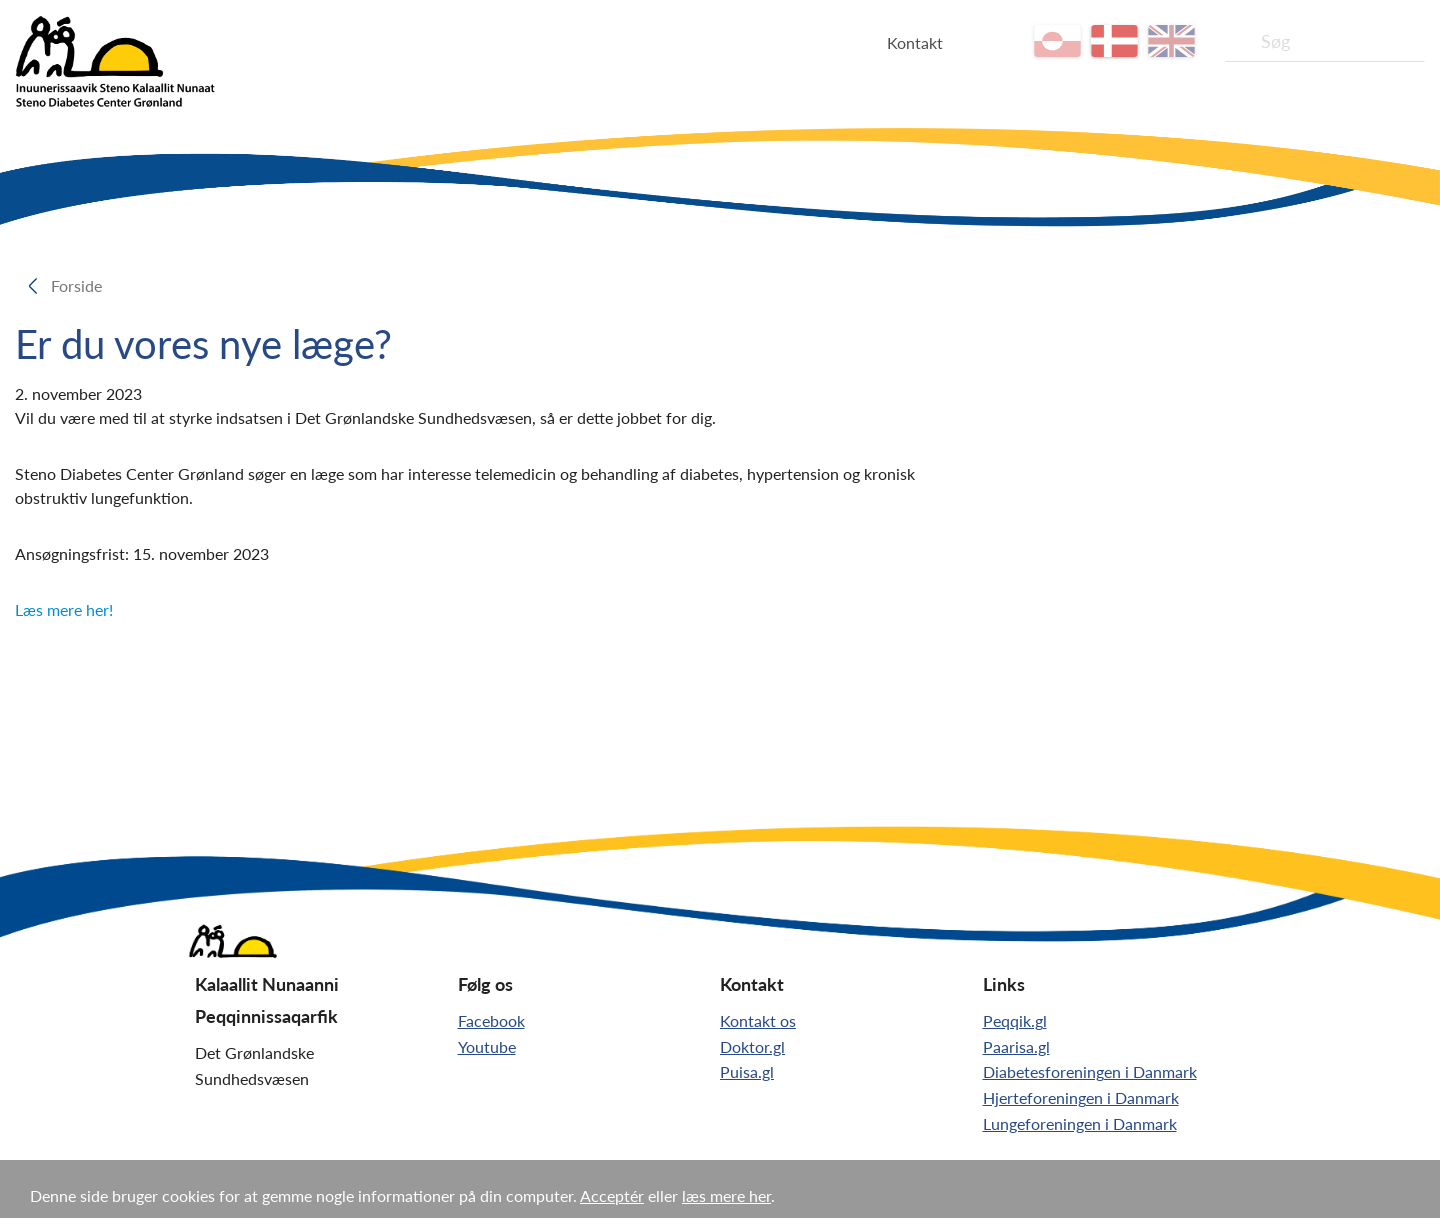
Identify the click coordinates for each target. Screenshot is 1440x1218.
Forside (82, 285)
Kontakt (915, 42)
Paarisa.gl (1016, 1046)
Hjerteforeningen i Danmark (1081, 1097)
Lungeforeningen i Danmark (1080, 1123)
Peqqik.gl (1015, 1020)
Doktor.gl (752, 1046)
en (1171, 41)
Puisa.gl (747, 1071)
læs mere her (726, 1195)
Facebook (491, 1020)
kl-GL (1057, 41)
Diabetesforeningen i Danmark (1090, 1071)
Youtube (487, 1046)
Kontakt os (758, 1020)
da (1114, 41)
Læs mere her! (64, 609)
